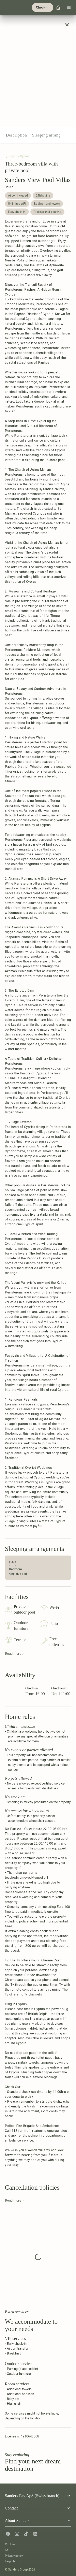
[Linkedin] (35, 2533)
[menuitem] (38, 2496)
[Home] (11, 7)
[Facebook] (7, 2533)
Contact (38, 2508)
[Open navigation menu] (58, 8)
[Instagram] (16, 2533)
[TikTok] (26, 2533)
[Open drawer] (67, 24)
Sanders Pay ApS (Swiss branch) (38, 2495)
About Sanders (38, 2520)
